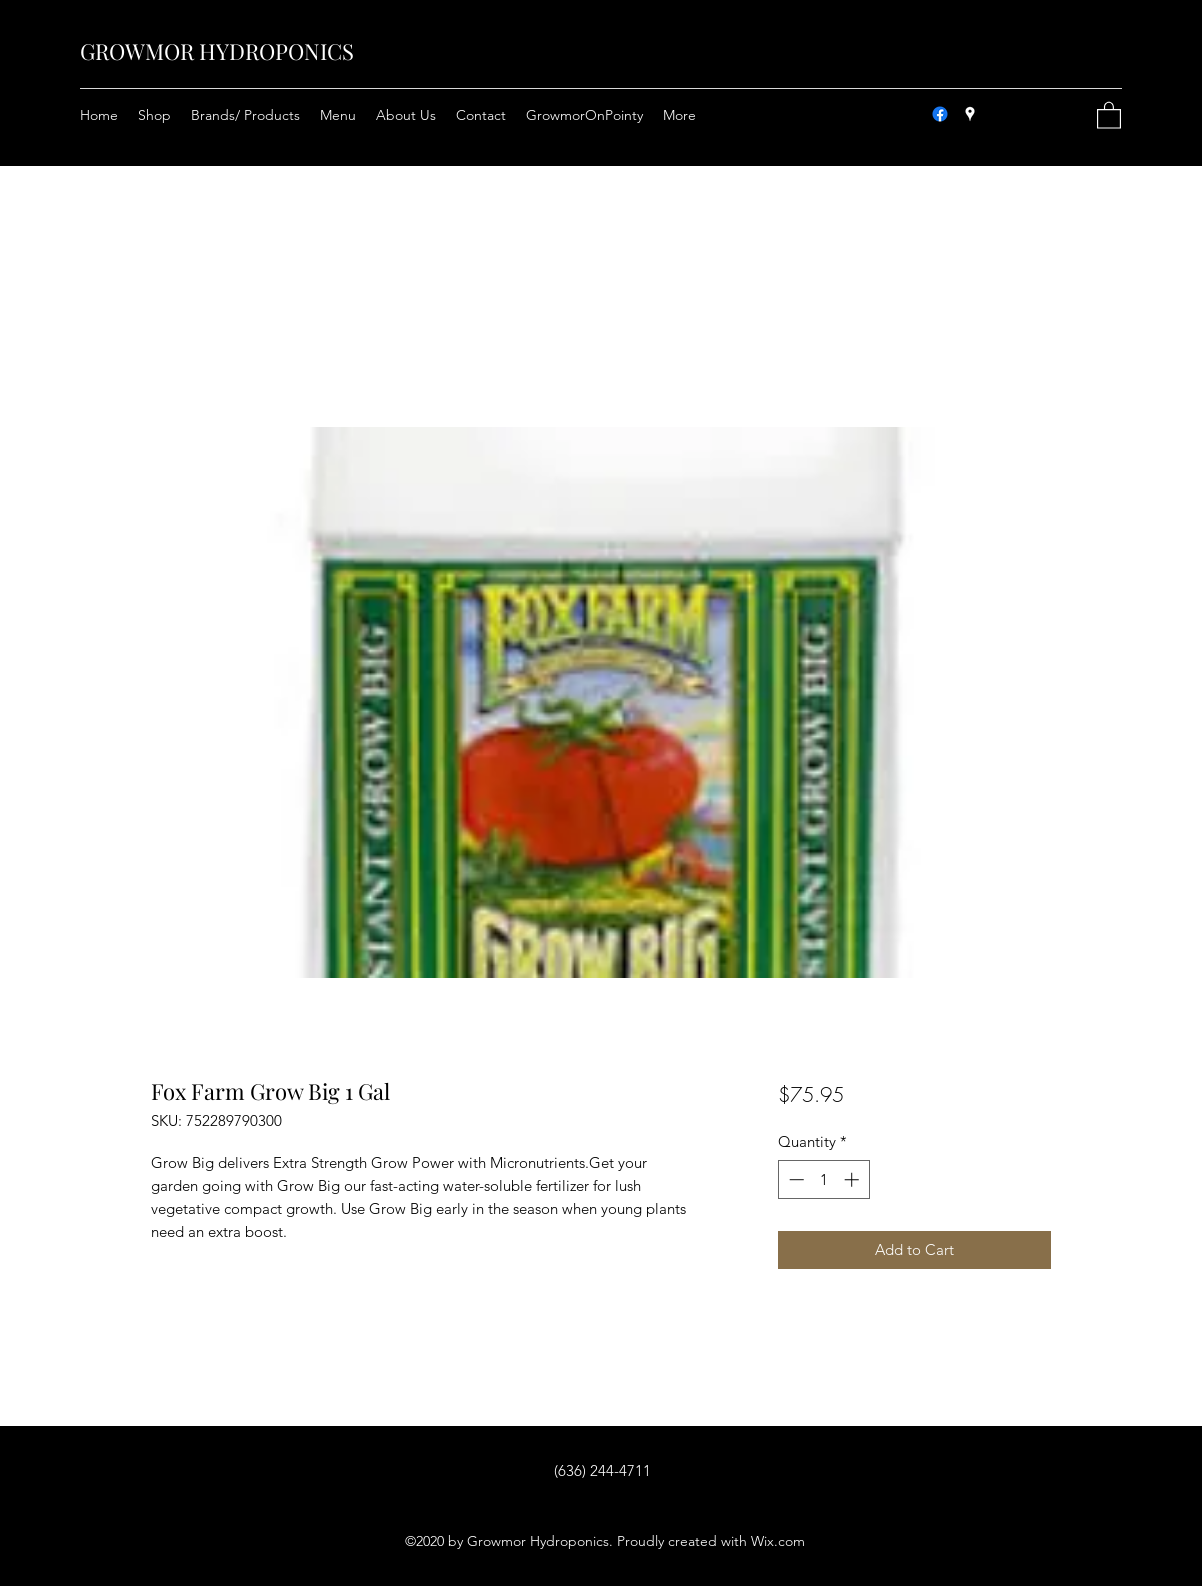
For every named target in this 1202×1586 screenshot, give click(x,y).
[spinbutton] (823, 1179)
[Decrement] (794, 1179)
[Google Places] (970, 114)
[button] (1109, 114)
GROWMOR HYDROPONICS (217, 51)
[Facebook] (940, 114)
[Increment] (853, 1179)
